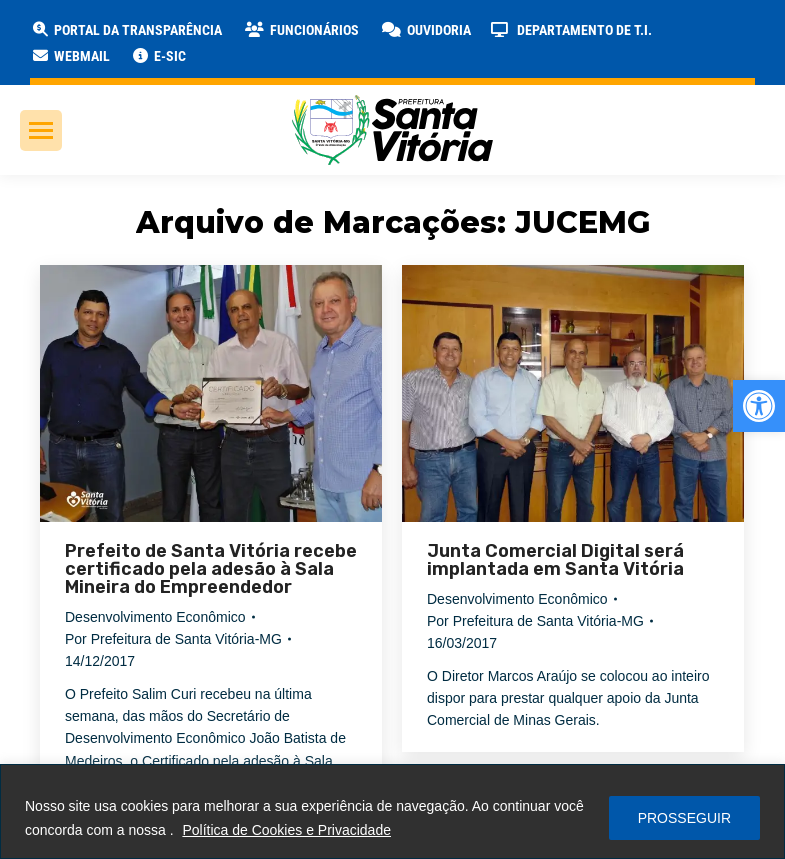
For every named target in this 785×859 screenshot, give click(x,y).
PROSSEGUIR (684, 818)
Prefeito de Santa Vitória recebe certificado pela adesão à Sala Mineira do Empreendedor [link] (211, 569)
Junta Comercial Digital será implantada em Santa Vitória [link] (555, 560)
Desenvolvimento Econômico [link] (155, 617)
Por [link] (173, 639)
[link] (759, 406)
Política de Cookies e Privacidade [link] (286, 830)
